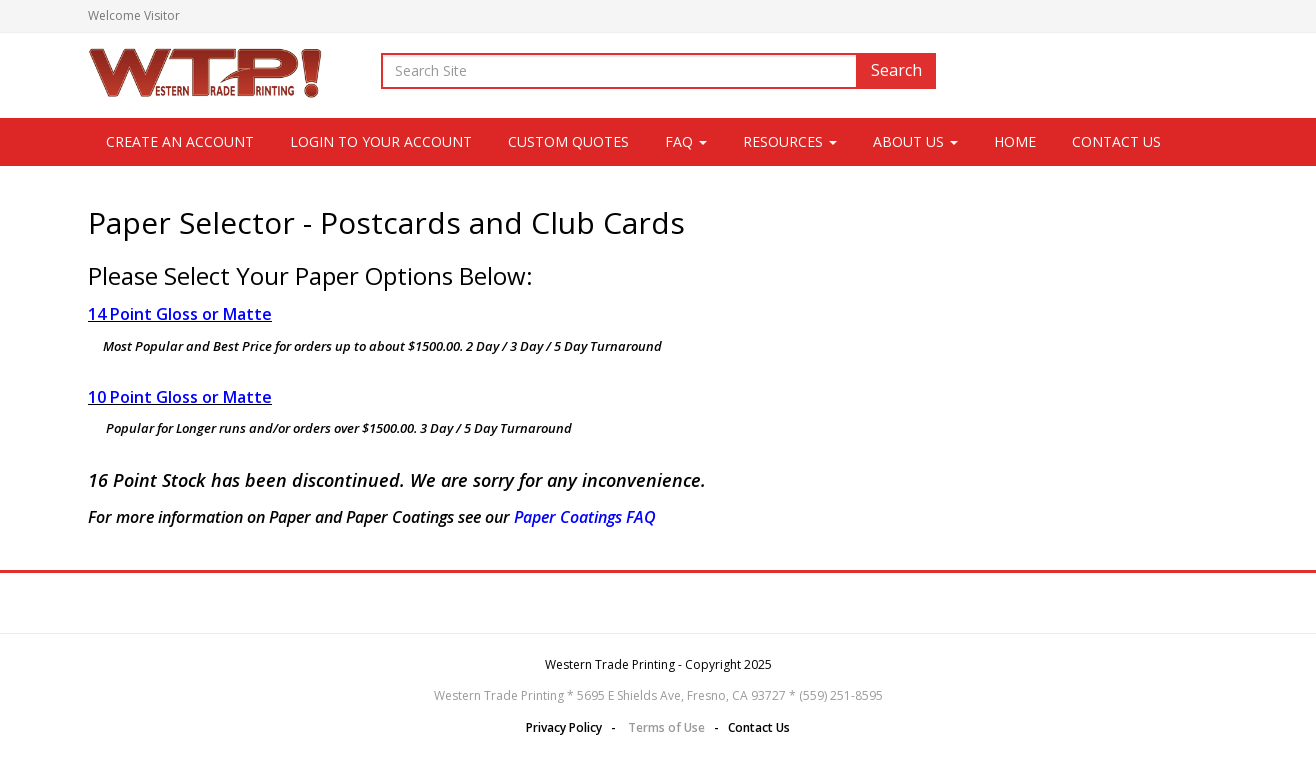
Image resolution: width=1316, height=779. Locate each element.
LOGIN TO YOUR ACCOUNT (381, 141)
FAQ (686, 141)
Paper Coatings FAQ (585, 517)
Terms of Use (666, 727)
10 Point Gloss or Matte (180, 397)
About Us (915, 141)
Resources (790, 141)
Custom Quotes (568, 141)
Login (1212, 15)
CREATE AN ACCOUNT (180, 141)
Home (1015, 141)
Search (896, 70)
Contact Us (1116, 141)
